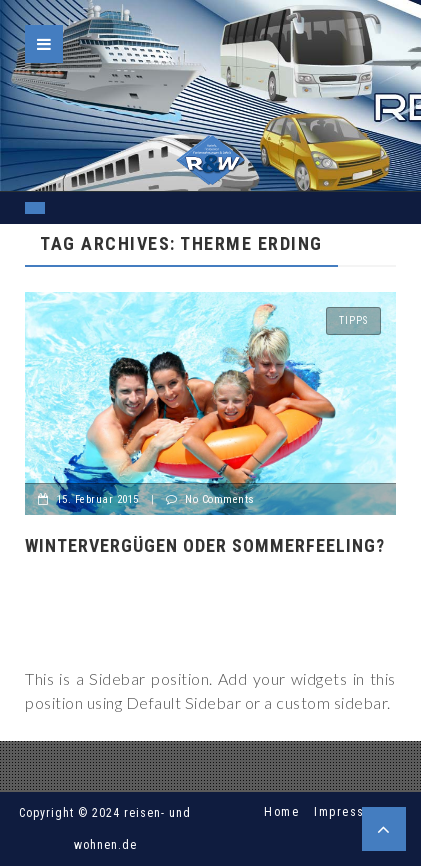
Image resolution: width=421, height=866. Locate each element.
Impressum (348, 812)
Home (281, 812)
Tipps (353, 320)
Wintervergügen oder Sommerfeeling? (205, 545)
